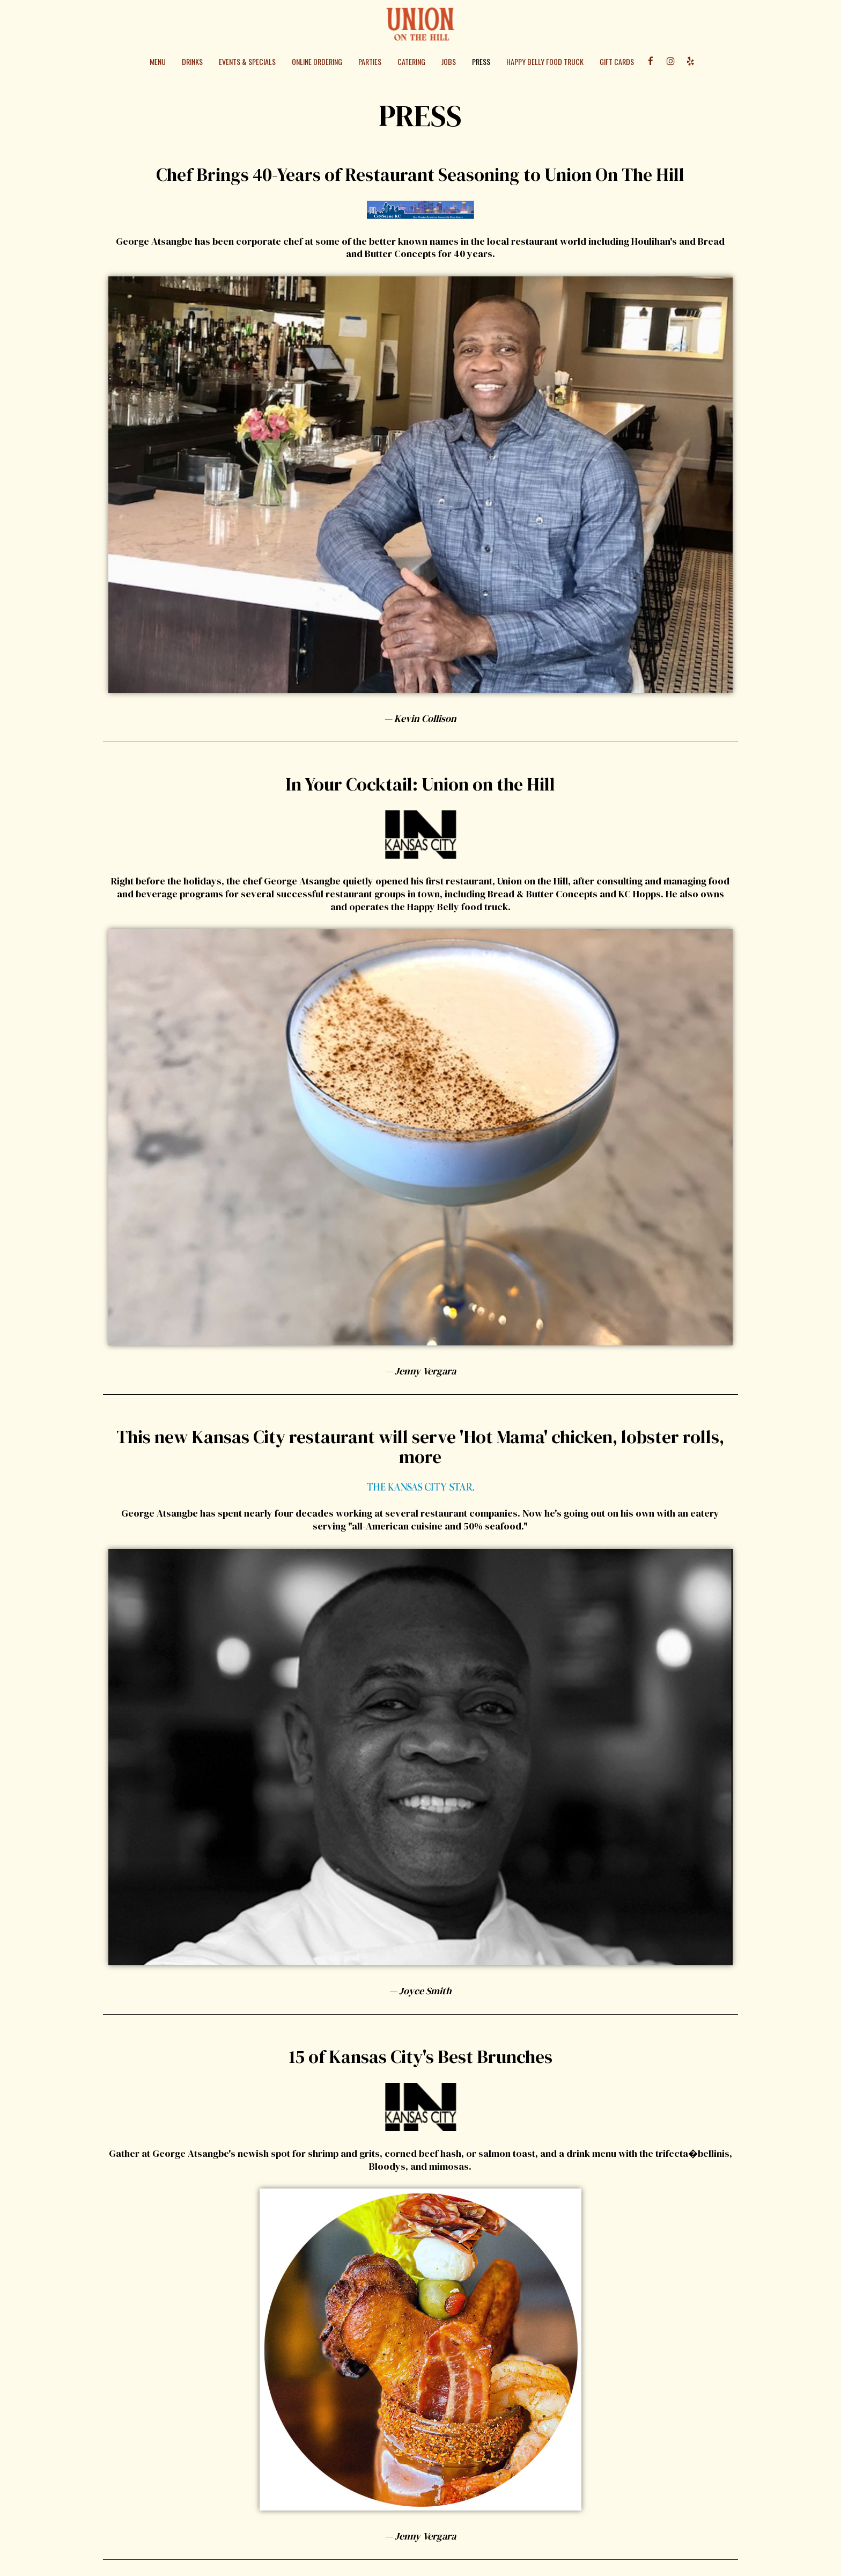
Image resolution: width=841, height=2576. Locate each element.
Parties (369, 61)
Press (481, 61)
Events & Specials (247, 61)
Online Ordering (317, 61)
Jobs (448, 61)
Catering (411, 61)
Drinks (192, 61)
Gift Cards (617, 61)
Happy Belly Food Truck (545, 61)
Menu (158, 61)
